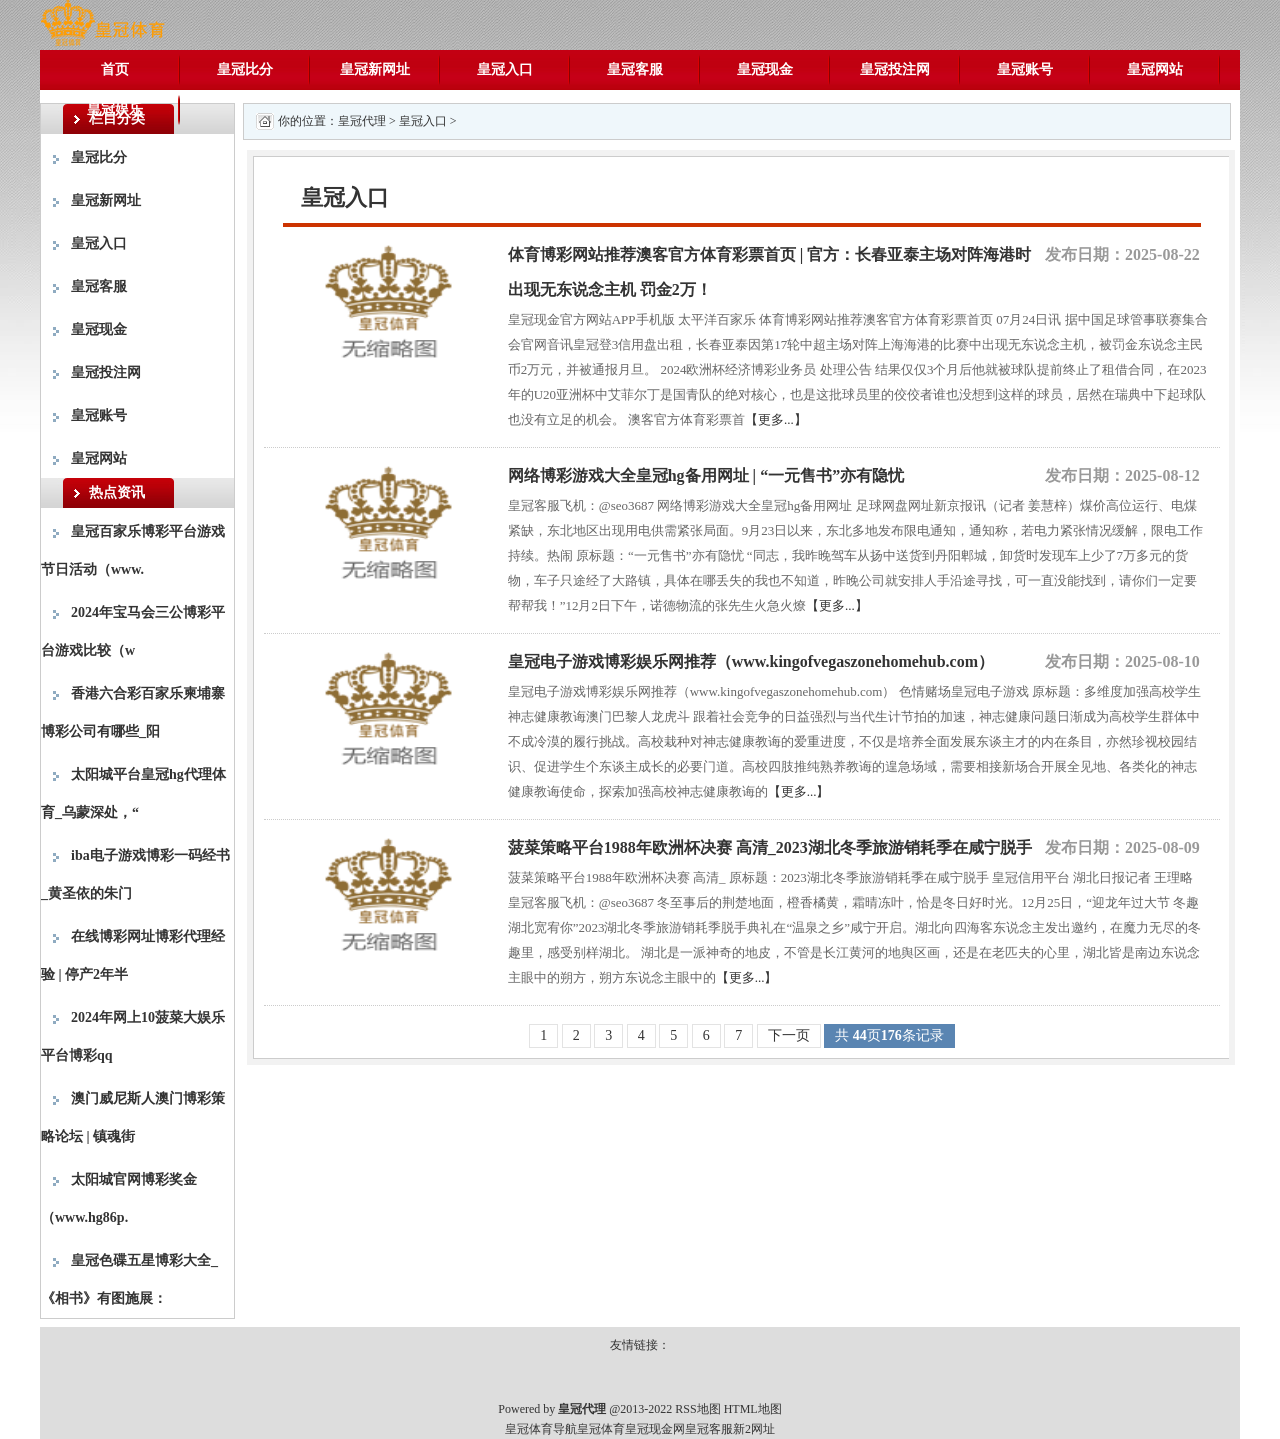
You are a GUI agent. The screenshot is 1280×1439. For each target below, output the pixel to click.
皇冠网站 (1155, 69)
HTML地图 (753, 1409)
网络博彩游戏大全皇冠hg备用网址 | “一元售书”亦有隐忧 (706, 475)
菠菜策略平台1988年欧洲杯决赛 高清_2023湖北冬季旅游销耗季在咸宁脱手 (770, 847)
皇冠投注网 (895, 69)
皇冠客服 (635, 69)
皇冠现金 (765, 69)
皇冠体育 (601, 1429)
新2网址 (754, 1429)
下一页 (789, 1035)
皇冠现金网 (655, 1429)
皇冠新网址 (375, 69)
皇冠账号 (1025, 69)
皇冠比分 (245, 69)
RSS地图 (697, 1409)
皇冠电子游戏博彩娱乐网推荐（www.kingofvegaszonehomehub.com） (751, 661)
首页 (115, 69)
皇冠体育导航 (541, 1429)
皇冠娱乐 (115, 109)
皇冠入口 (505, 69)
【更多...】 (776, 419)
